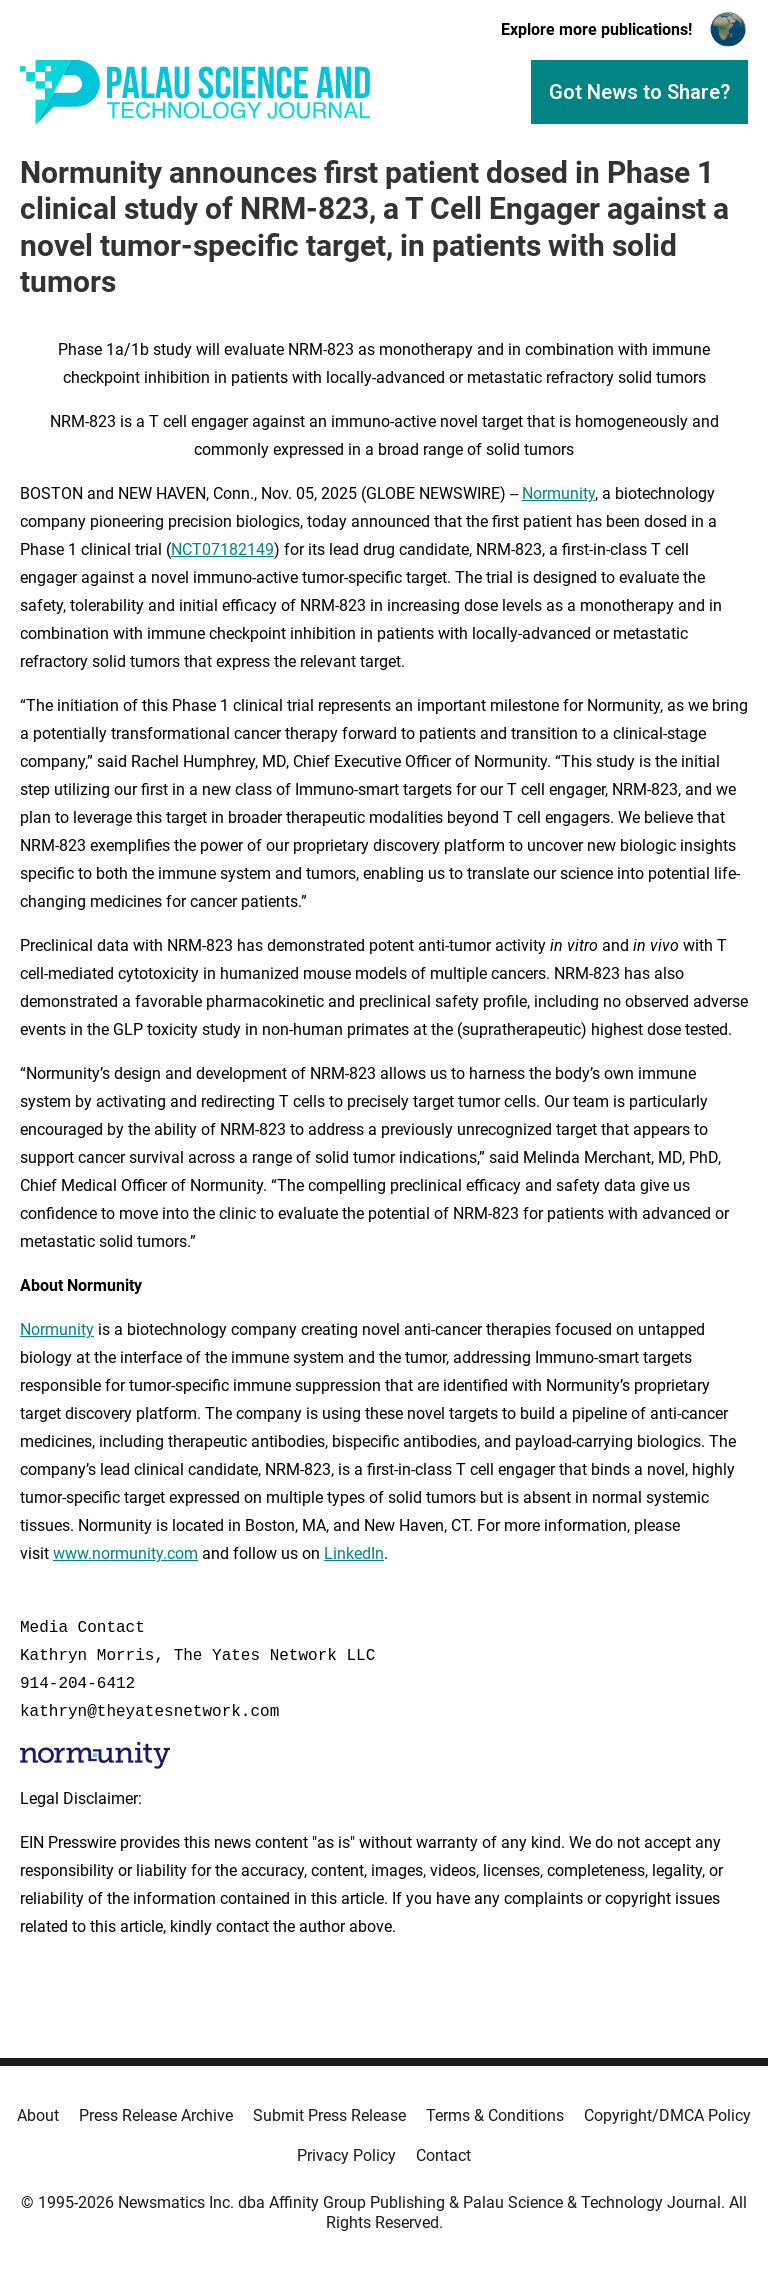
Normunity (558, 493)
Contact (443, 2155)
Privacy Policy (346, 2155)
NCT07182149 (222, 549)
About (38, 2115)
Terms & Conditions (495, 2115)
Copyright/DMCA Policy (667, 2115)
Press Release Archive (156, 2115)
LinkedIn (354, 1553)
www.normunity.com (125, 1553)
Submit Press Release (329, 2115)
